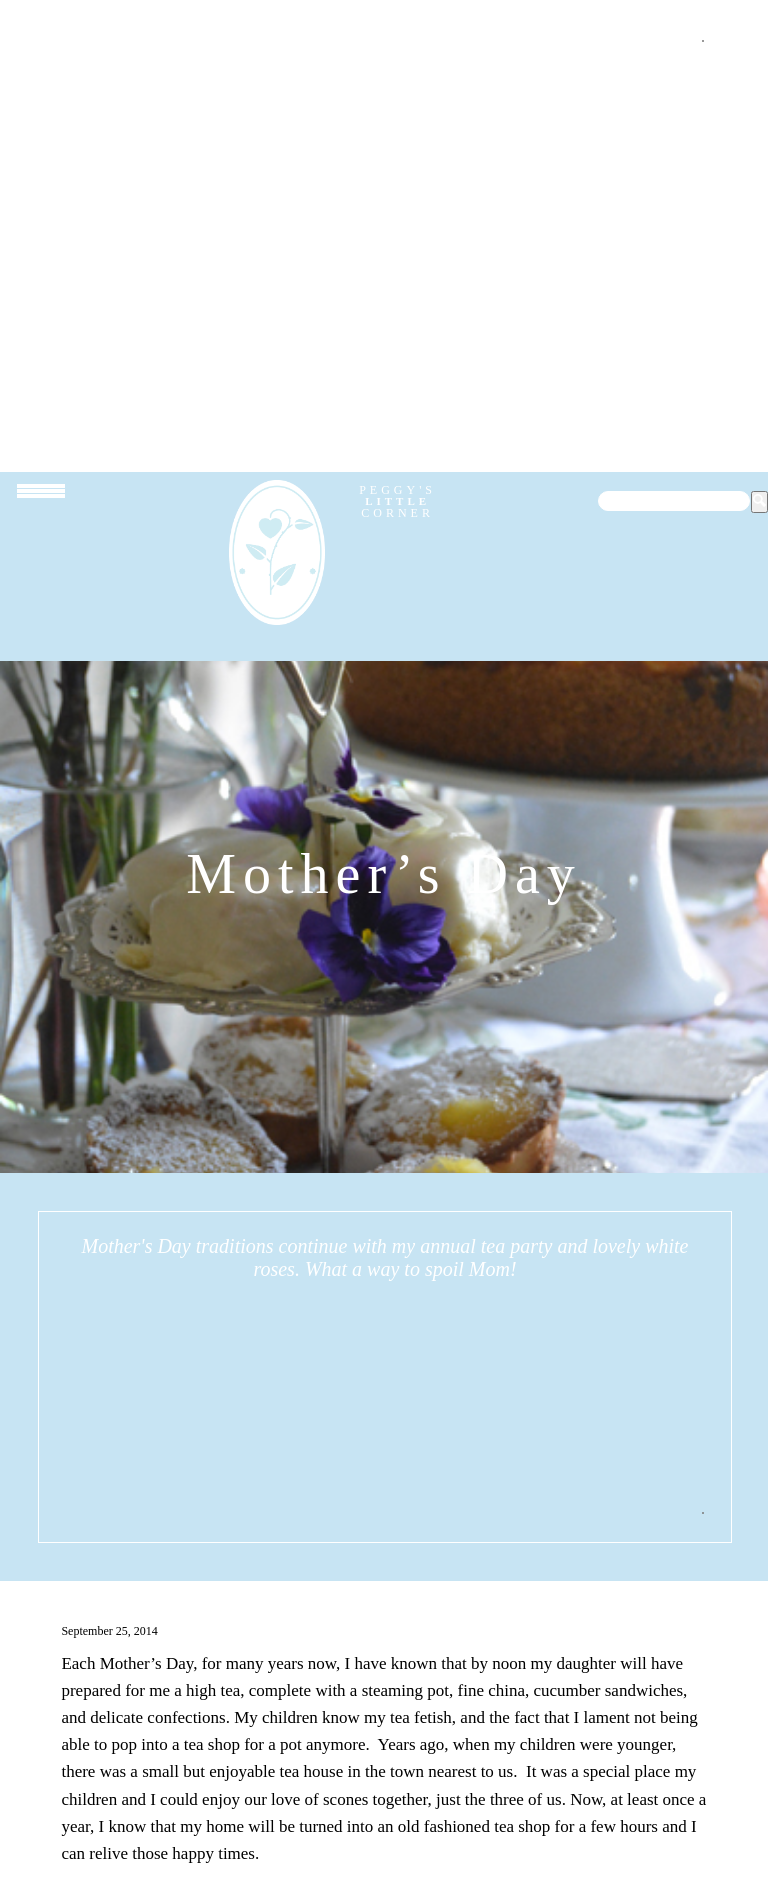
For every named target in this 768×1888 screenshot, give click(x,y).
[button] (759, 502)
